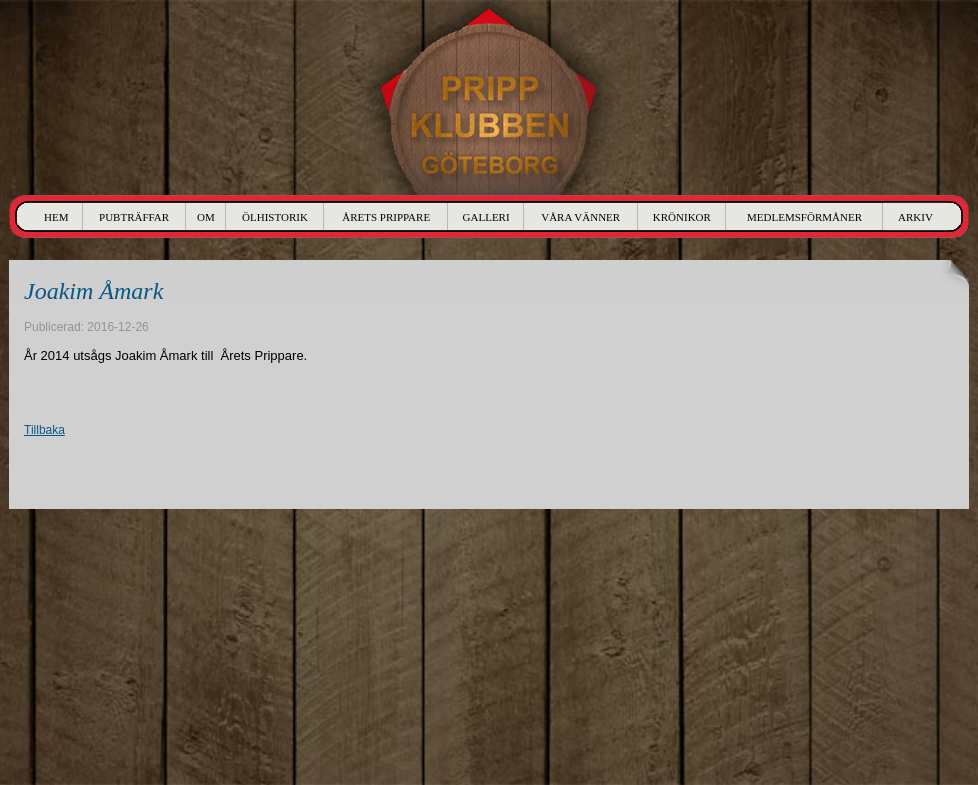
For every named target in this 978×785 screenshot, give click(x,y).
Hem (56, 217)
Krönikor (682, 217)
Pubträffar (134, 217)
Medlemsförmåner (804, 217)
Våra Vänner (580, 217)
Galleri (486, 217)
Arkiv (915, 217)
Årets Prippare (386, 217)
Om (206, 217)
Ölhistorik (275, 217)
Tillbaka (44, 430)
